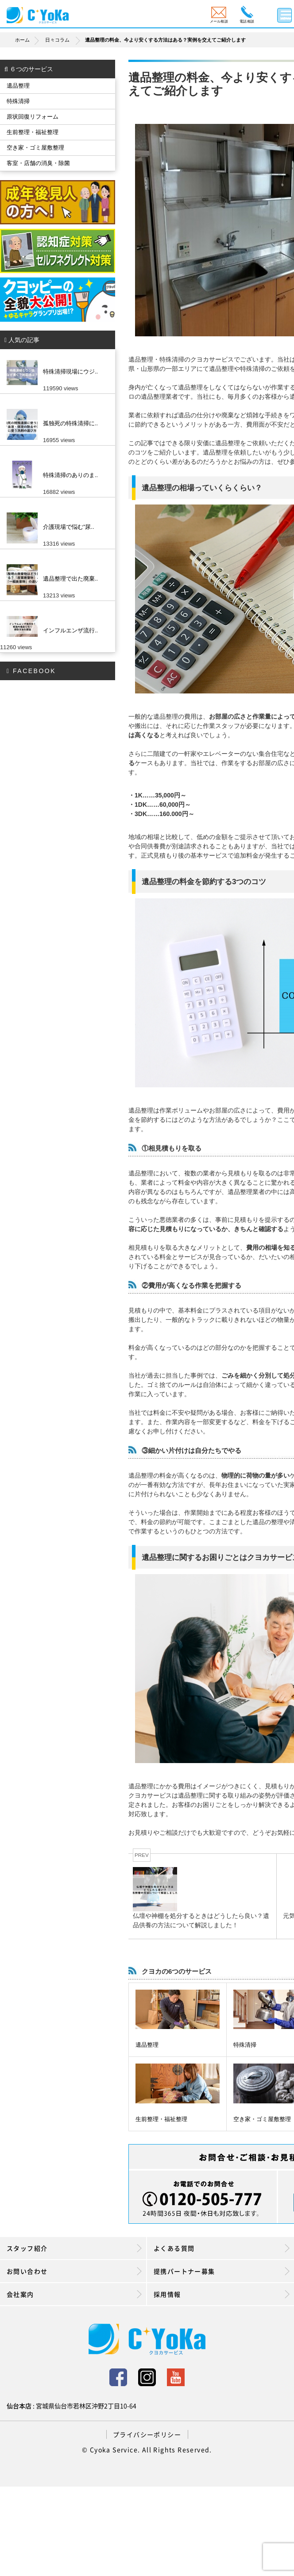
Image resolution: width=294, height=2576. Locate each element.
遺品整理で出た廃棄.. (70, 578)
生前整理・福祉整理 (161, 2119)
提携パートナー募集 (222, 2271)
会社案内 (74, 2294)
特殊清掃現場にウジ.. (70, 371)
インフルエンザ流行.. (70, 630)
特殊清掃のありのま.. (70, 475)
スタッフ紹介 (74, 2248)
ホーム (29, 39)
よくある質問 (222, 2248)
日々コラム (57, 39)
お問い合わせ (74, 2271)
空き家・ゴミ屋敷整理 (262, 2119)
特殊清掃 (244, 2044)
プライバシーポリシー (147, 2434)
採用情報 (222, 2294)
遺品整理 (147, 2044)
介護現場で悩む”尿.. (68, 527)
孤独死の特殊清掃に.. (70, 423)
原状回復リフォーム (32, 116)
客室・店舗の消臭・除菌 (38, 163)
